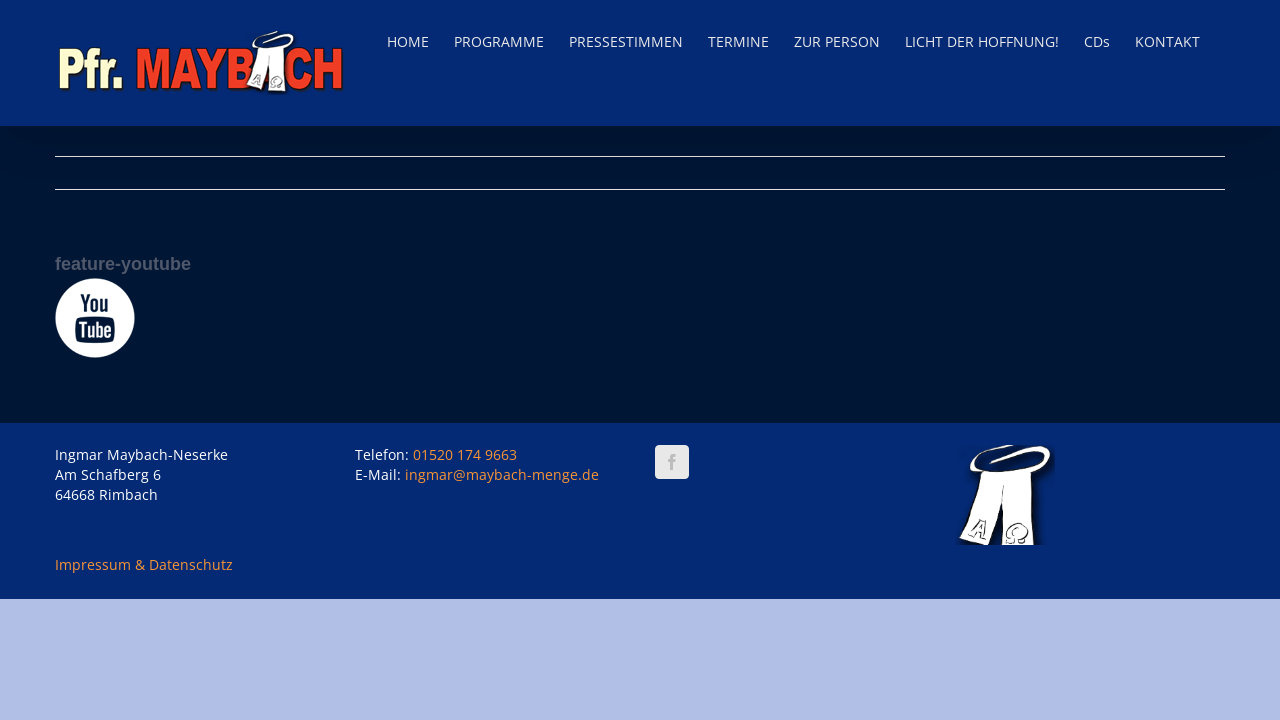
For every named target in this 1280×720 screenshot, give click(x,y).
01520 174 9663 (465, 454)
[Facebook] (672, 462)
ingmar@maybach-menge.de (502, 474)
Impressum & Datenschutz (144, 564)
